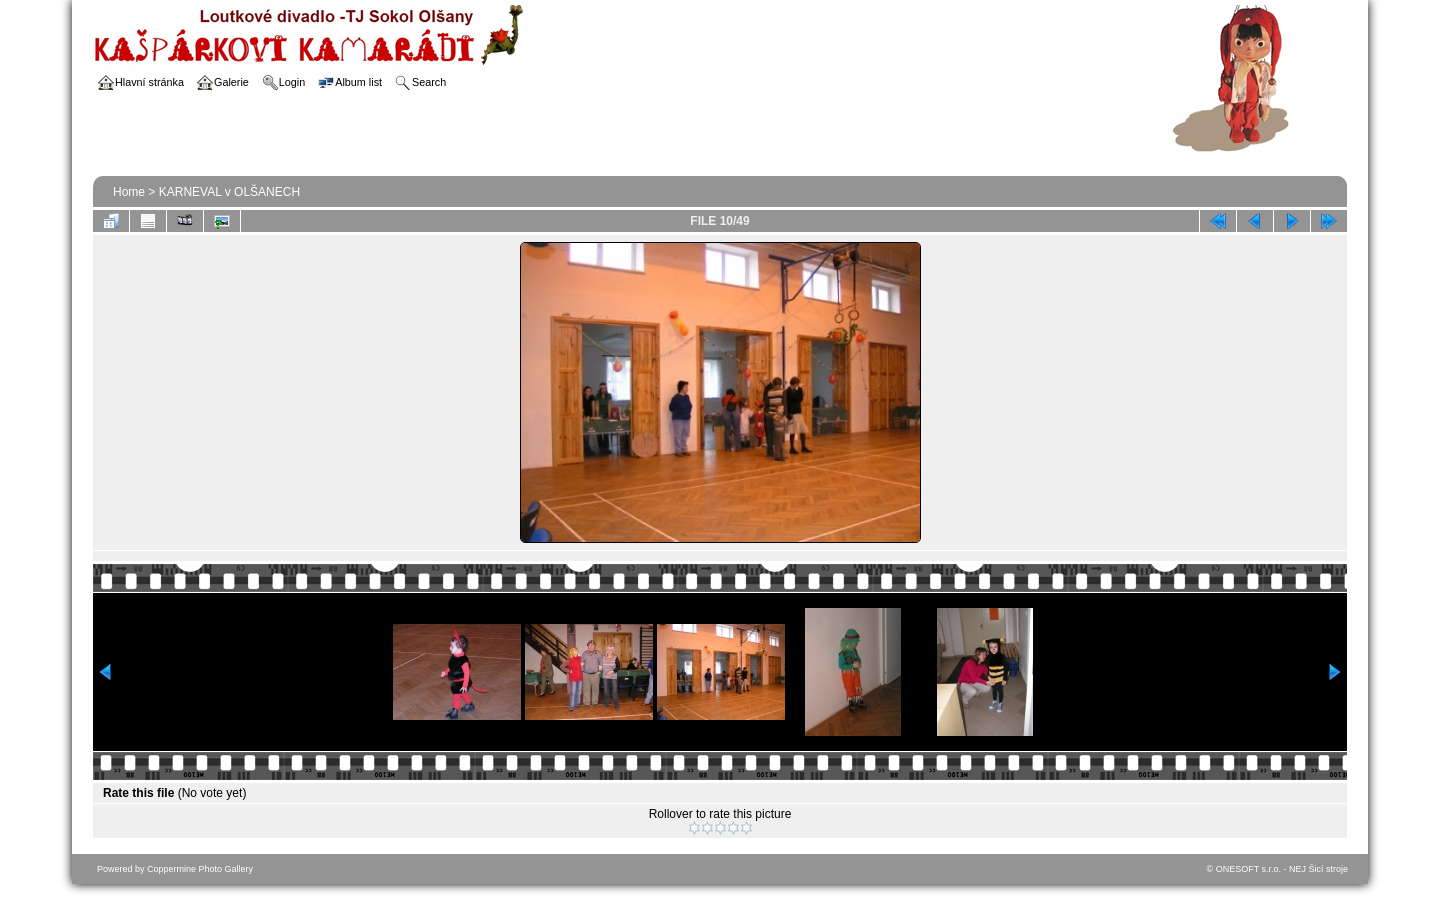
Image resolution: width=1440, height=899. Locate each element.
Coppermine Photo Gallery (200, 869)
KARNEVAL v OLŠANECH (229, 192)
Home (129, 192)
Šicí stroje (1328, 869)
